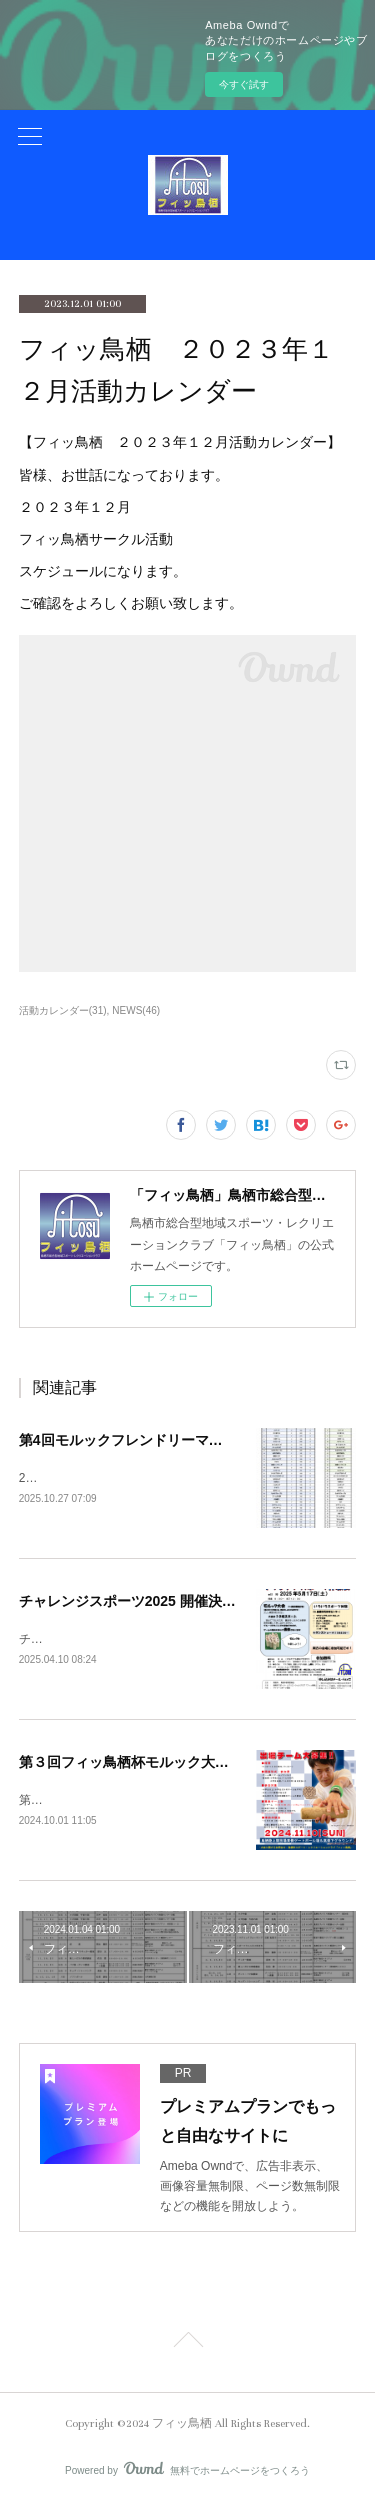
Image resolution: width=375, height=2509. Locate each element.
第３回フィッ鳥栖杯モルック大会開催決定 (152, 1765)
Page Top (187, 2347)
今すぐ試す (244, 84)
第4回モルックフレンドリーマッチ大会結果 (156, 1440)
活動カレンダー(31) (63, 1010)
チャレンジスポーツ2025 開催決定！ (134, 1603)
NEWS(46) (136, 1010)
